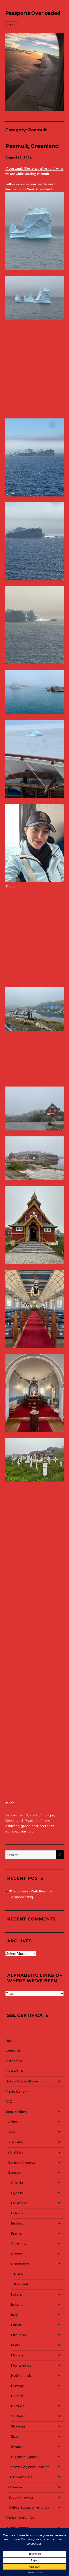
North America (20, 2477)
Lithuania (19, 2335)
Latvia (16, 2325)
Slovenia (18, 2426)
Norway (17, 2386)
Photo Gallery (16, 2091)
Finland (17, 2223)
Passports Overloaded (32, 13)
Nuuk (18, 2274)
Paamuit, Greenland (32, 146)
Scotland (18, 2416)
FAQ (8, 2102)
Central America (21, 2163)
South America (20, 2497)
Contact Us (14, 2071)
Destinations (16, 2112)
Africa (13, 2122)
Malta (15, 2345)
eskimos (12, 1826)
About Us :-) (15, 2051)
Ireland (17, 2305)
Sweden (17, 2447)
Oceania (15, 2487)
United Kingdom (25, 2457)
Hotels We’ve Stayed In (24, 2081)
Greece (17, 2254)
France (16, 2234)
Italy (14, 2315)
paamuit (26, 1831)
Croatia (17, 2183)
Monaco (17, 2355)
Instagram (13, 2061)
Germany (18, 2244)
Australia (15, 2142)
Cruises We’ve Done (21, 2518)
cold (46, 1821)
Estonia (17, 2213)
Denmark (19, 2203)
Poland (17, 2396)
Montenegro (21, 2365)
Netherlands (21, 2376)
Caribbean (17, 2152)
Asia (11, 2132)
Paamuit (31, 1821)
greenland (29, 1826)
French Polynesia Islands (28, 2467)
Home (10, 2041)
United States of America (29, 2508)
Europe (48, 1815)
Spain (15, 2436)
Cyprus (17, 2193)
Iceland (17, 2294)
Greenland (14, 1821)
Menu (11, 24)
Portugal (18, 2406)
